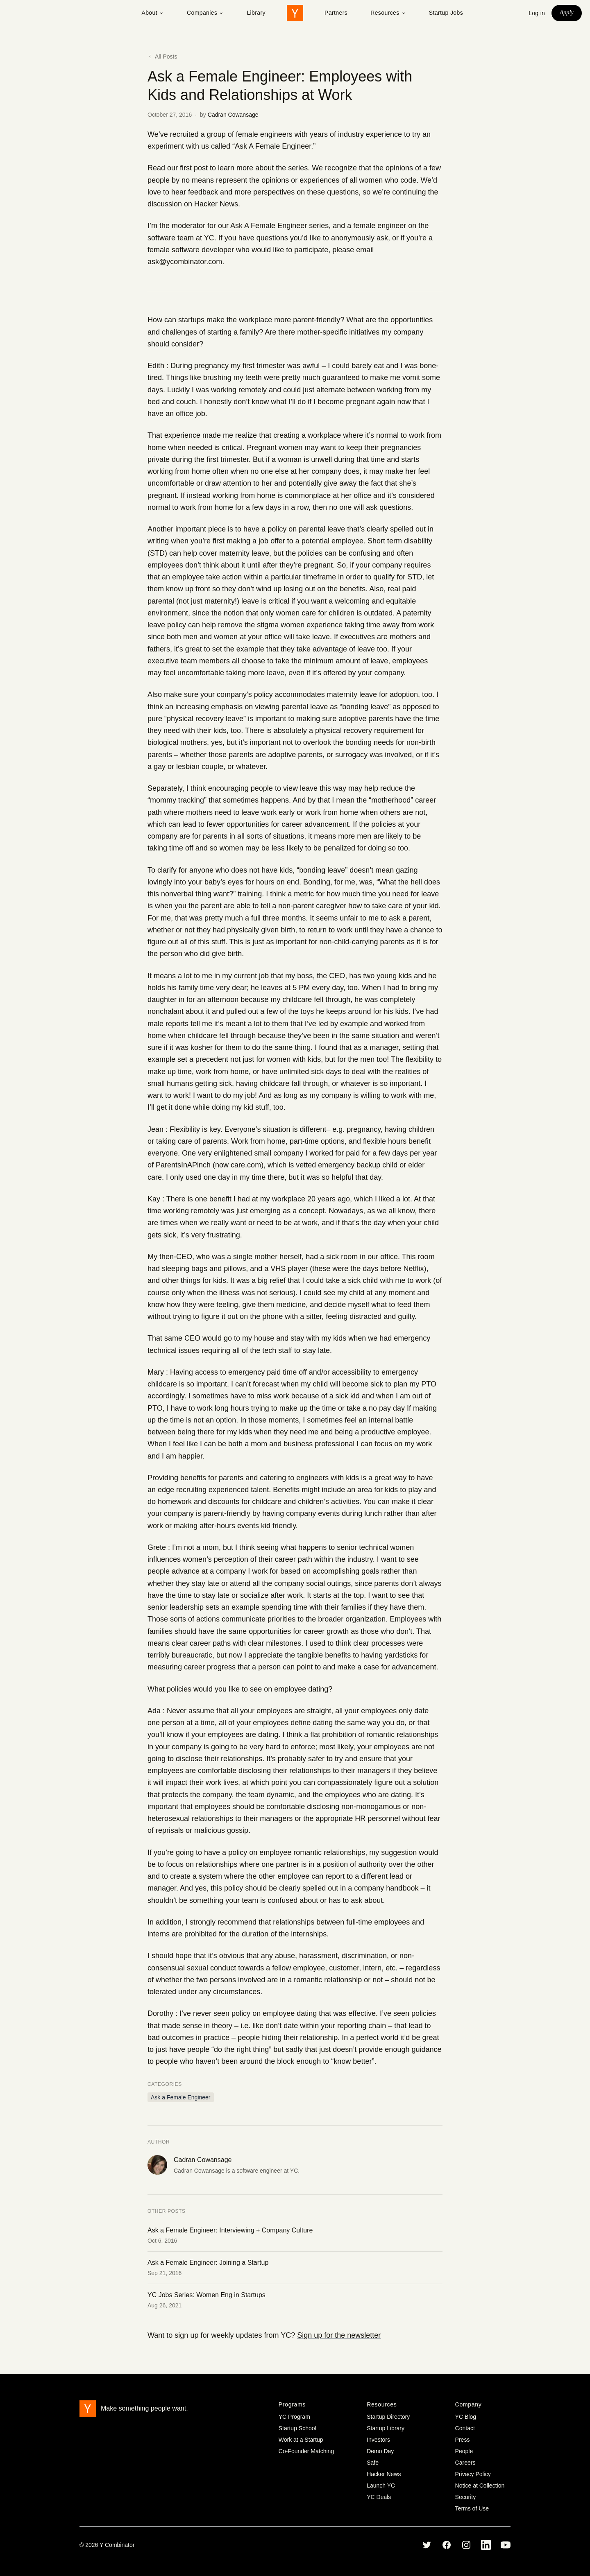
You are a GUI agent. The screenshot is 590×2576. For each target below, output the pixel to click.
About (152, 12)
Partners (335, 12)
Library (256, 12)
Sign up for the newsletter (339, 2335)
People (464, 2451)
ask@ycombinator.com (185, 262)
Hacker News (216, 204)
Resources (388, 12)
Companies (205, 12)
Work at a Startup (301, 2439)
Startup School (297, 2428)
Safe (373, 2462)
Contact (465, 2428)
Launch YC (381, 2485)
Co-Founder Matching (306, 2451)
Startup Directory (388, 2416)
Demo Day (380, 2451)
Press (462, 2439)
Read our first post (178, 168)
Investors (378, 2439)
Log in (537, 13)
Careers (465, 2462)
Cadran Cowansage (233, 114)
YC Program (294, 2416)
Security (465, 2497)
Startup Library (385, 2428)
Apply (567, 12)
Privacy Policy (473, 2474)
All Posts (162, 56)
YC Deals (379, 2497)
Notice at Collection (480, 2485)
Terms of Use (472, 2508)
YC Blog (465, 2416)
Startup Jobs (446, 12)
